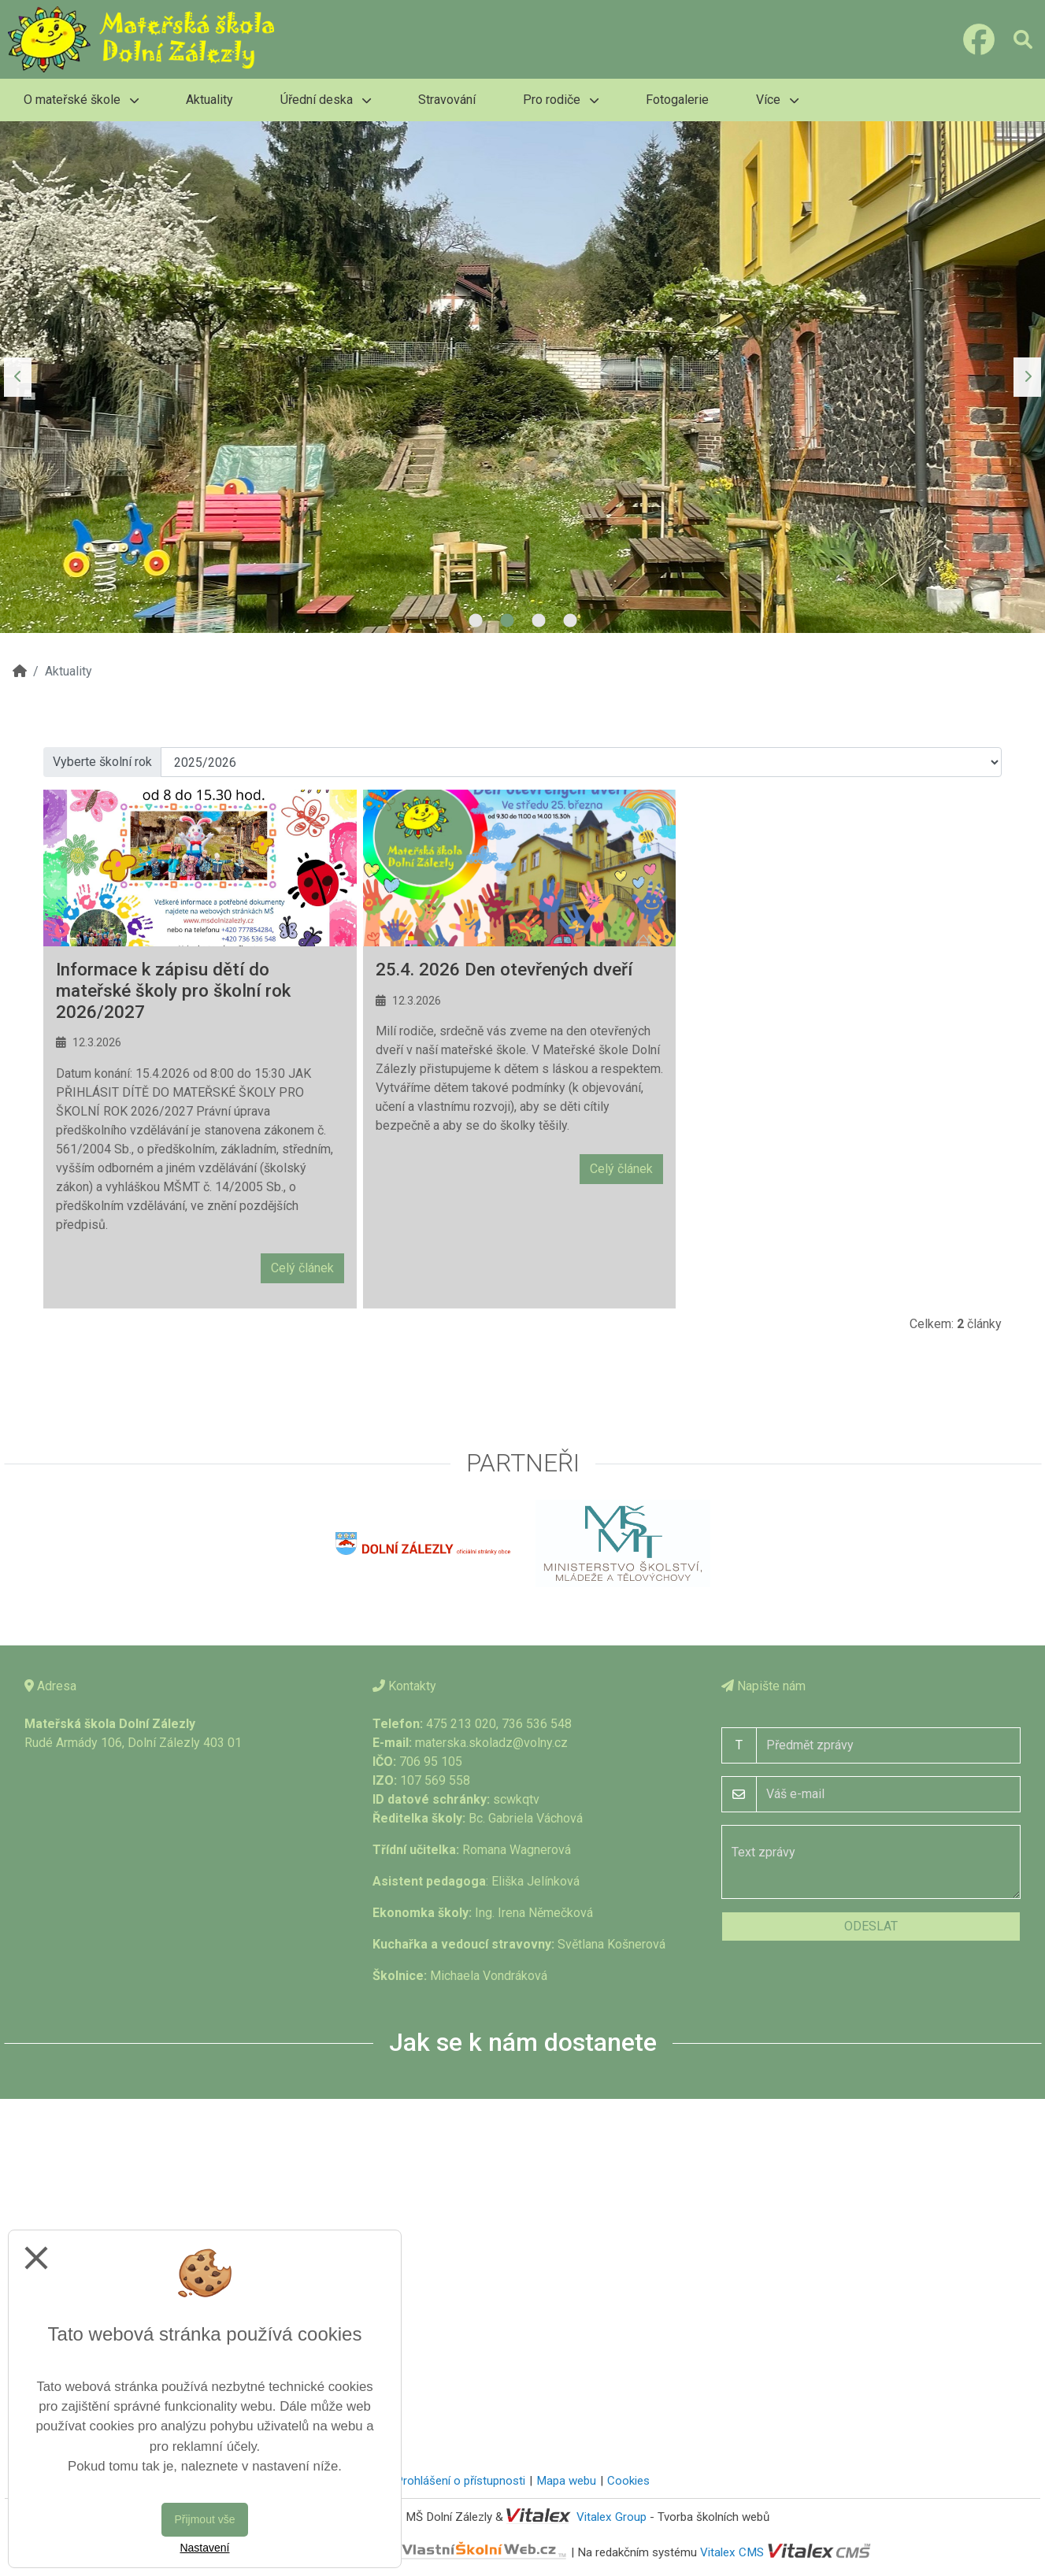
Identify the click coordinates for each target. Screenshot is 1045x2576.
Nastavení (204, 2547)
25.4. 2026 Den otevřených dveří (504, 969)
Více (777, 99)
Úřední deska (325, 99)
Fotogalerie (677, 99)
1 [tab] (476, 621)
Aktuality (209, 99)
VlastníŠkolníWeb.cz (426, 2552)
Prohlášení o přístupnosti (460, 2481)
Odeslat (871, 1926)
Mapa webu (566, 2481)
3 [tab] (539, 621)
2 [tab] (507, 621)
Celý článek (302, 1267)
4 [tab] (570, 621)
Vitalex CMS (732, 2552)
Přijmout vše (204, 2519)
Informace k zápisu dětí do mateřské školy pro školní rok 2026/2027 (173, 990)
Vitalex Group (611, 2517)
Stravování (447, 99)
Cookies (628, 2481)
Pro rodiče (560, 99)
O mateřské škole (81, 99)
